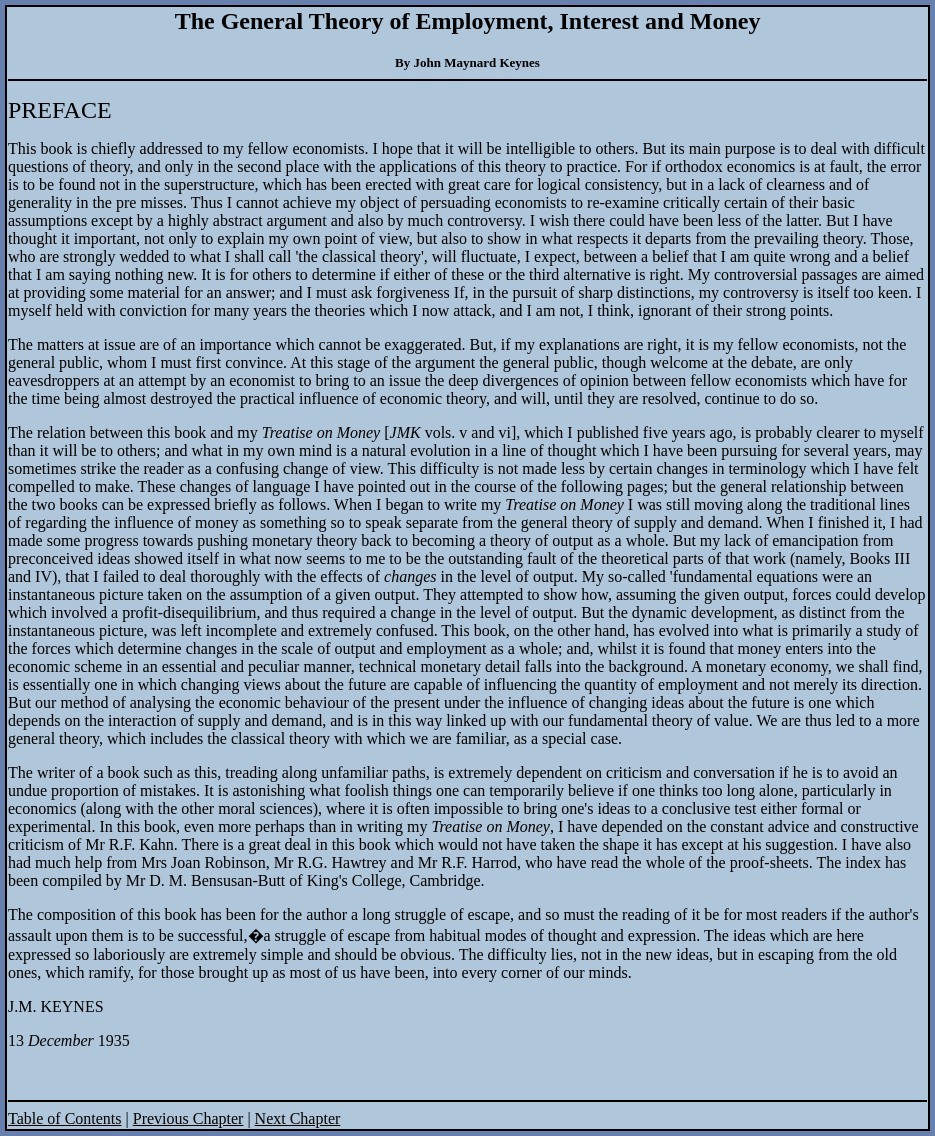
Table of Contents (65, 1118)
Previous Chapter (188, 1118)
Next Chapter (298, 1118)
